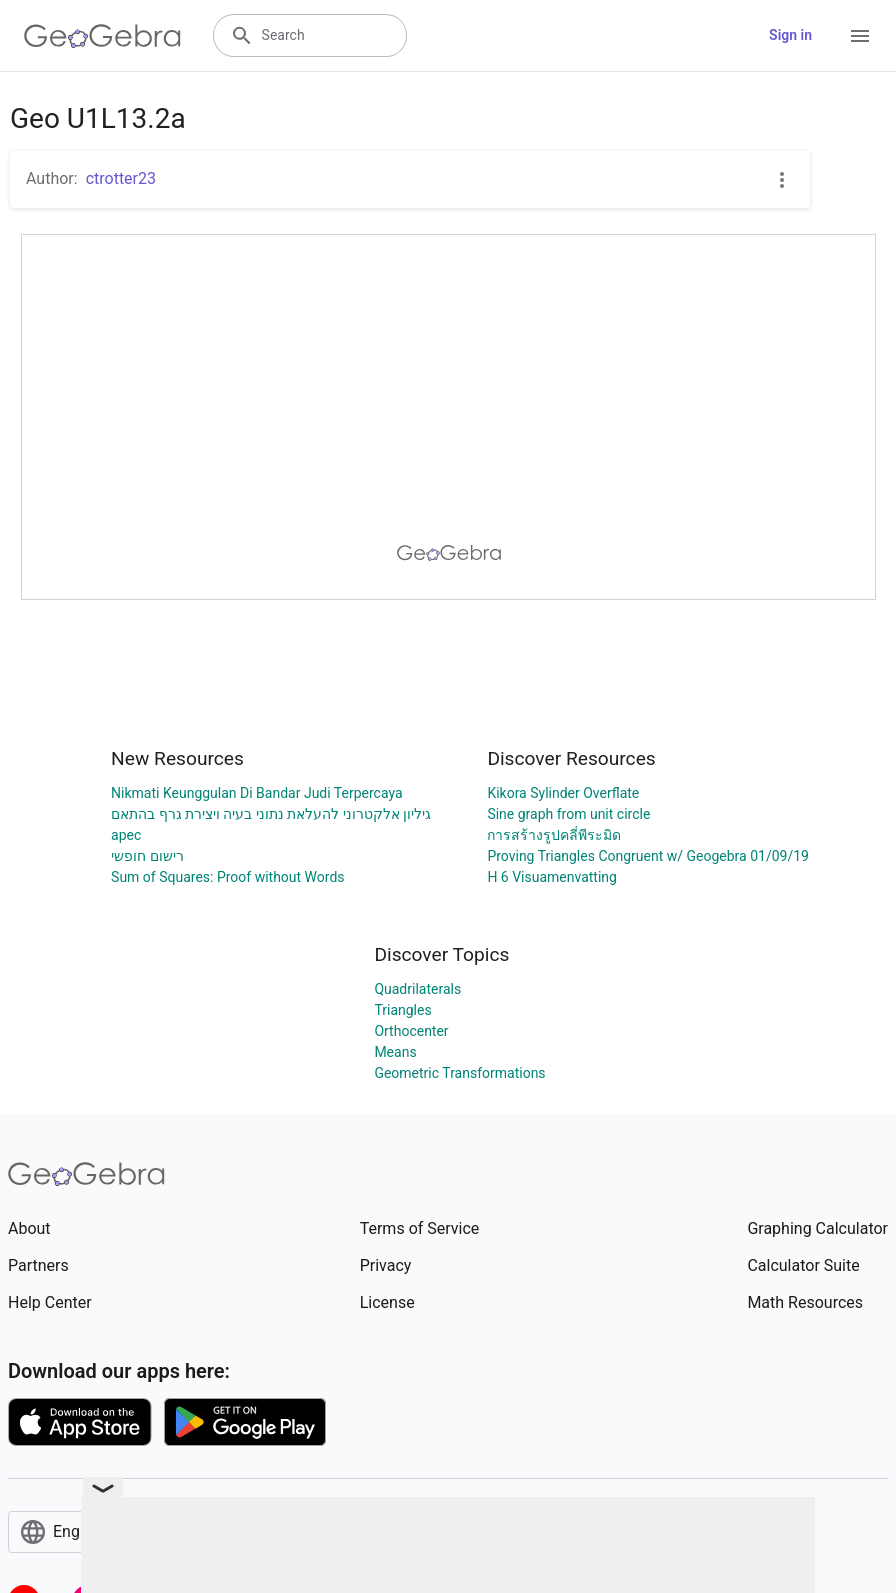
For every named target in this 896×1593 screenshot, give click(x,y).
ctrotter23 (121, 178)
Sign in (790, 35)
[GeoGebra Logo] (102, 36)
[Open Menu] (860, 36)
